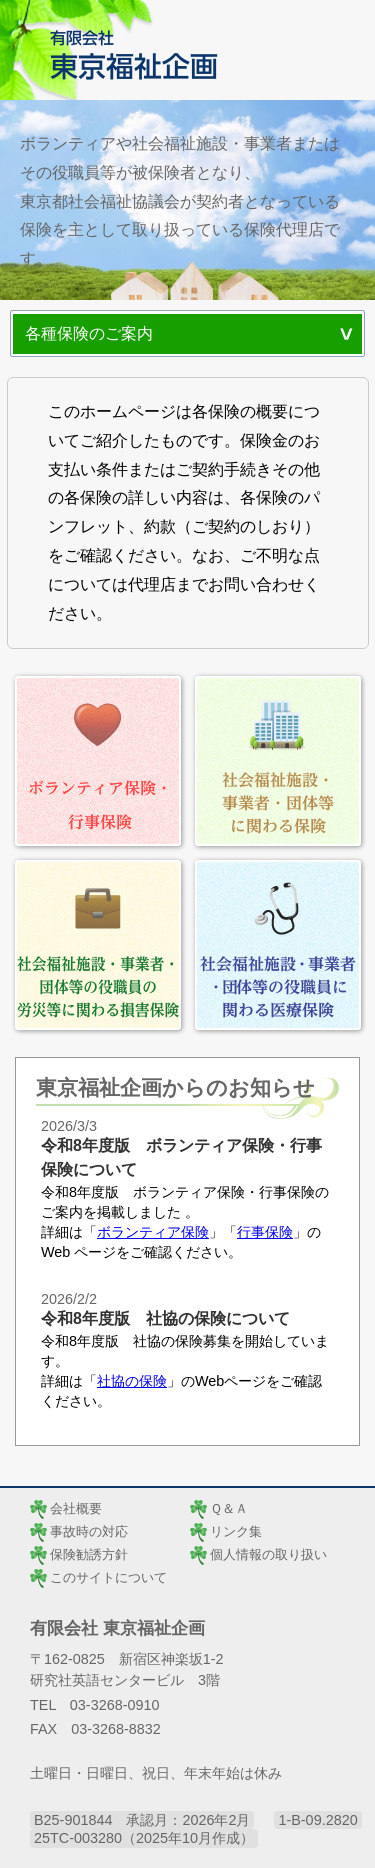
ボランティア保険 (153, 1232)
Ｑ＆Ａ (229, 1508)
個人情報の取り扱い (268, 1554)
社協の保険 (132, 1381)
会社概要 (76, 1508)
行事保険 (265, 1232)
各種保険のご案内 (89, 333)
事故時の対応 (89, 1531)
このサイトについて (108, 1577)
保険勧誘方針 (89, 1554)
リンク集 (236, 1531)
